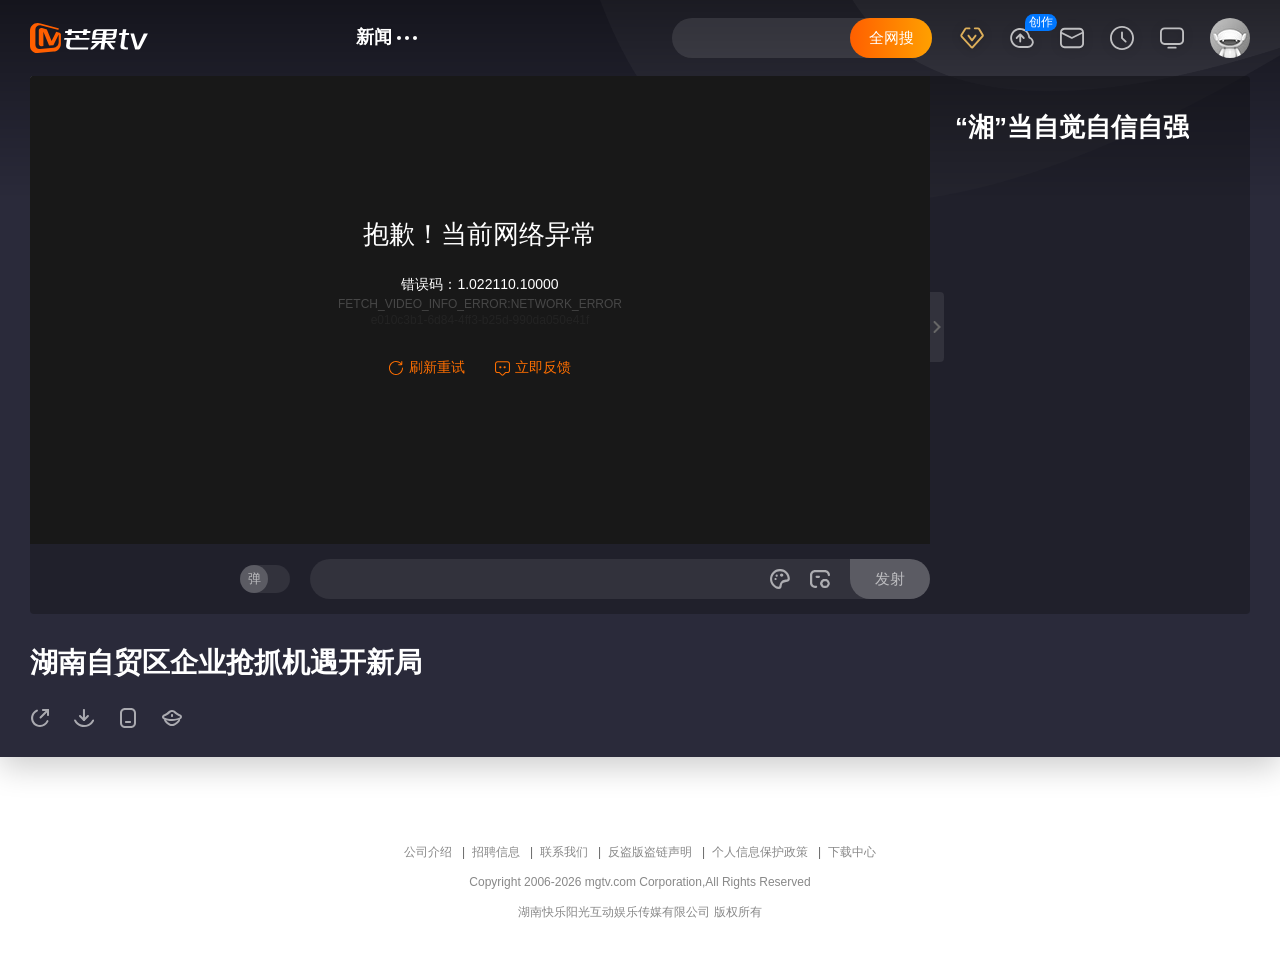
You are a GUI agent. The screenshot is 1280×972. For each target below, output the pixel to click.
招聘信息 (496, 852)
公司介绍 (428, 852)
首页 (197, 37)
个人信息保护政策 (760, 852)
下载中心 (852, 852)
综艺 (250, 37)
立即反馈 (533, 367)
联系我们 (564, 852)
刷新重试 (427, 367)
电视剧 (310, 37)
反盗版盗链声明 (650, 852)
